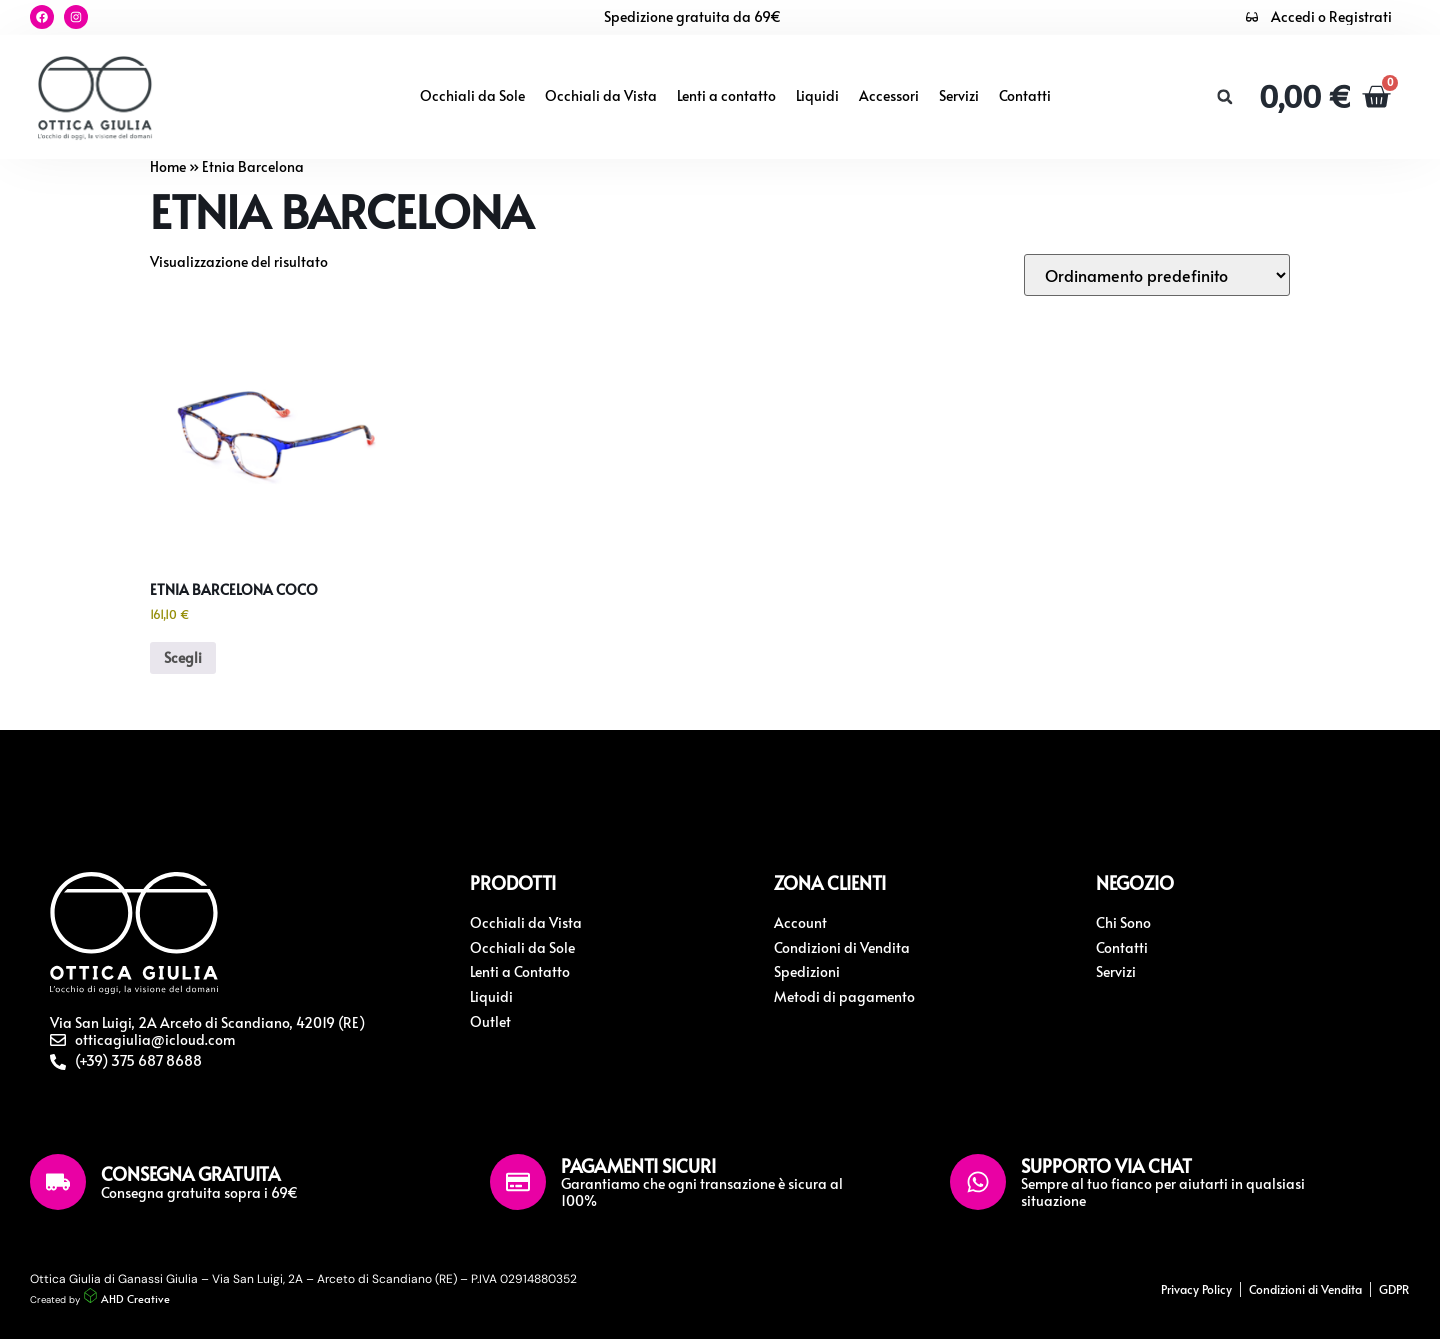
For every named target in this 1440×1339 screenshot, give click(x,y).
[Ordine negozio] (1157, 275)
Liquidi (817, 95)
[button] (1225, 97)
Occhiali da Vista (601, 95)
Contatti (1025, 95)
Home (168, 166)
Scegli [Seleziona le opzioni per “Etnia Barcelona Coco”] (183, 657)
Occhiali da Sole (472, 95)
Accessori (889, 95)
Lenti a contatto (726, 95)
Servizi (959, 95)
